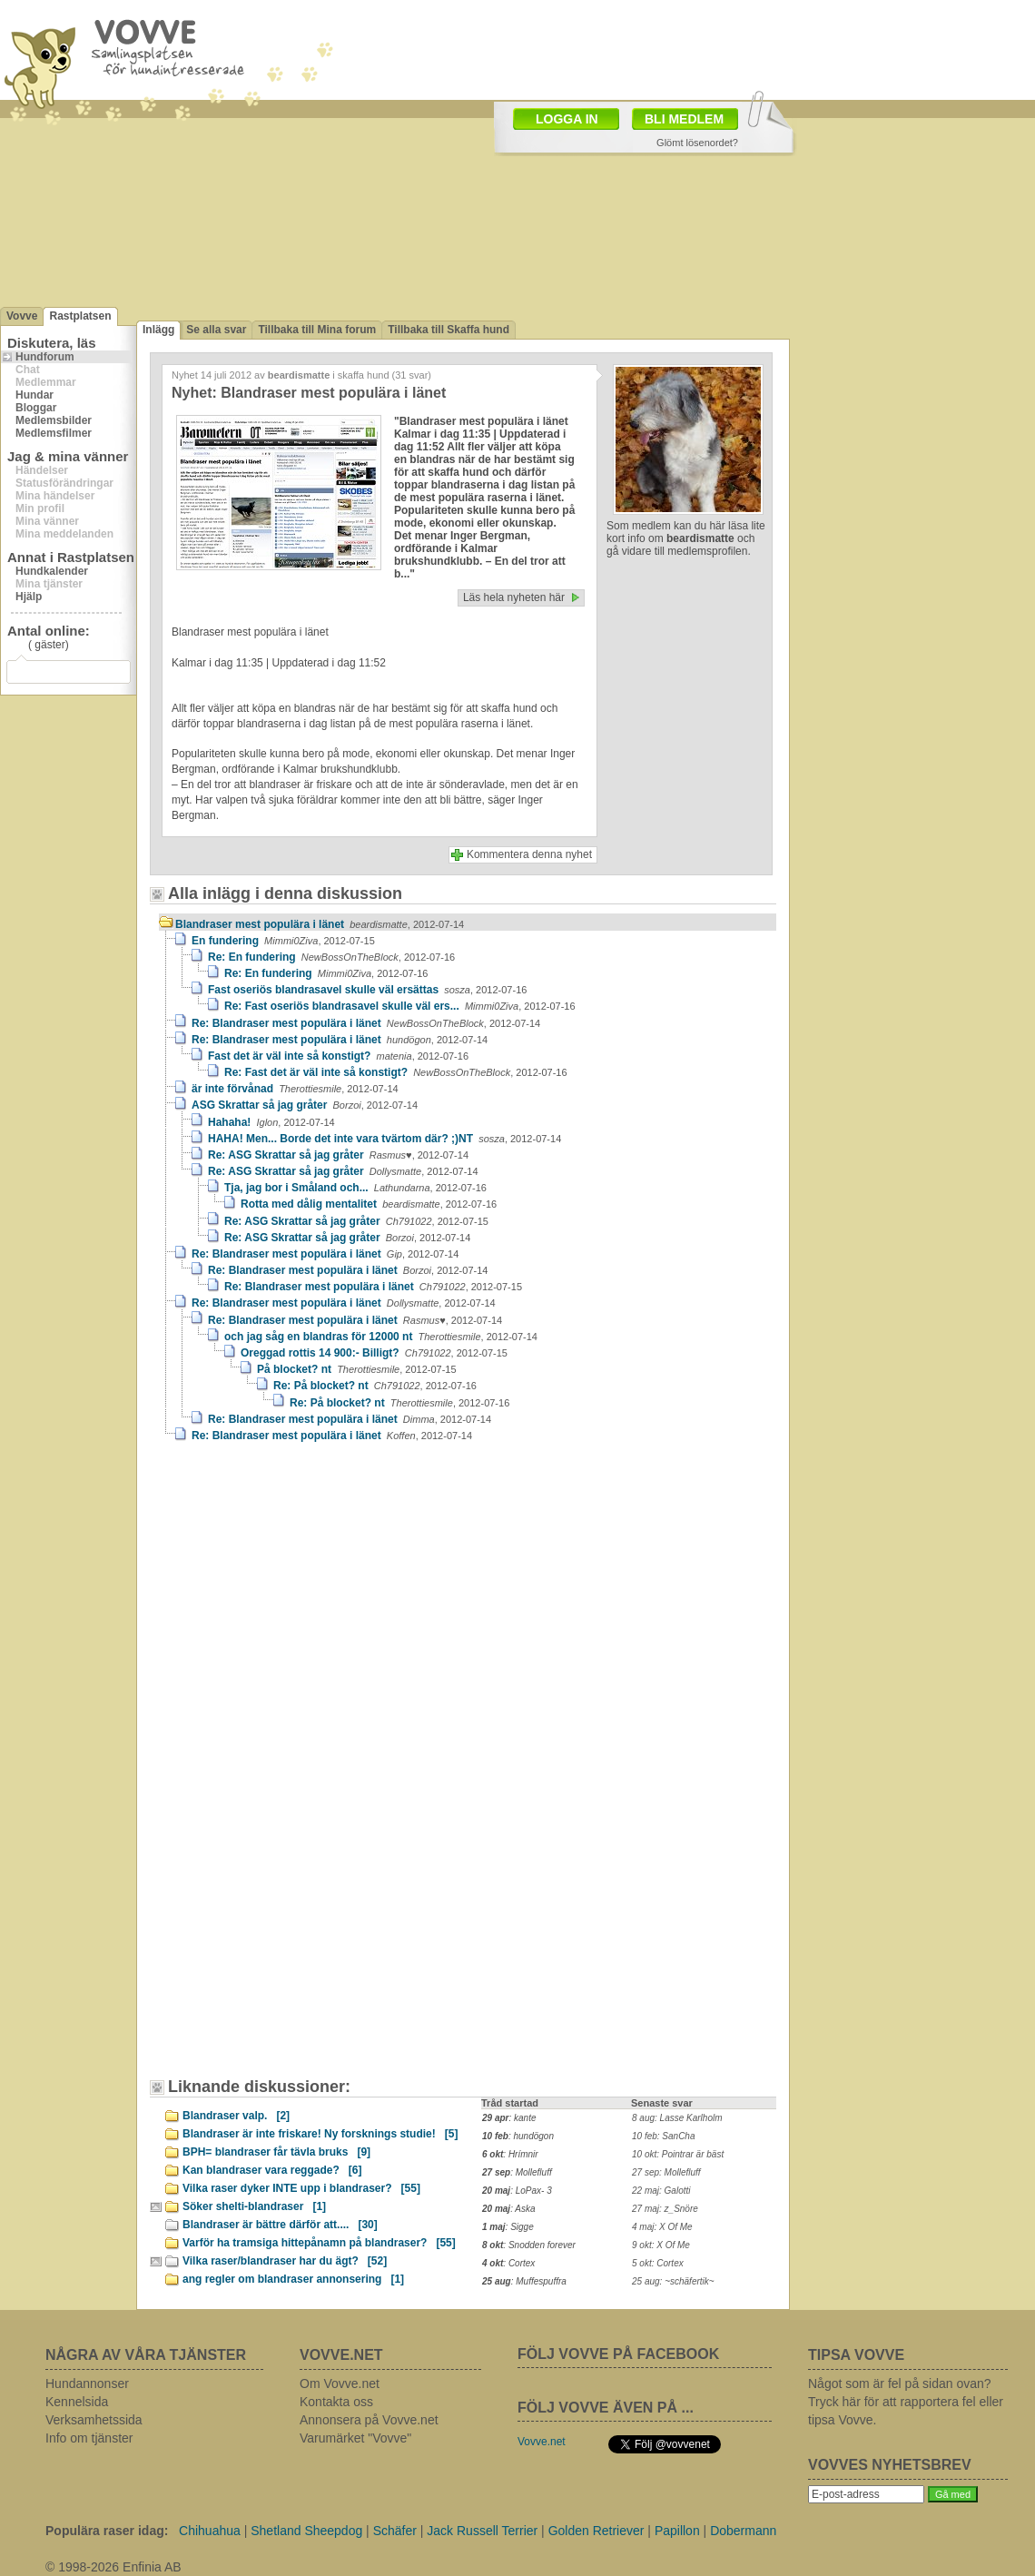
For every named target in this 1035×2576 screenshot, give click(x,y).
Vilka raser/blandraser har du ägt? (284, 2261)
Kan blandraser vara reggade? (271, 2170)
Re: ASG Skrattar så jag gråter (338, 1155)
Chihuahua (210, 2530)
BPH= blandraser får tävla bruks (276, 2152)
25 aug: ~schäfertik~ (673, 2281)
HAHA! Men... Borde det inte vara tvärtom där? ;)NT (384, 1138)
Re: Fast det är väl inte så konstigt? (395, 1072)
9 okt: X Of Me (661, 2245)
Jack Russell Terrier (482, 2530)
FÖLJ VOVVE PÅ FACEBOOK (618, 2354)
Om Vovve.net (340, 2383)
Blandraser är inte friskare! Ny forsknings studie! (320, 2133)
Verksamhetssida (94, 2420)
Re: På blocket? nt (375, 1385)
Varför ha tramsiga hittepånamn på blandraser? (319, 2242)
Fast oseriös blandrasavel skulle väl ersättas (367, 989)
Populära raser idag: (106, 2530)
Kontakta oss (336, 2401)
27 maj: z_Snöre (665, 2209)
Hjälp (28, 596)
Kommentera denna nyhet (529, 854)
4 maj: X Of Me (662, 2227)
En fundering (283, 940)
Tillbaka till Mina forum (317, 329)
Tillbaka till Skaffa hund (448, 329)
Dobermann (743, 2530)
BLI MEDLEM (684, 119)
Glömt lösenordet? (697, 142)
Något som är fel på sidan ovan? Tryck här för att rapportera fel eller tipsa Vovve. (905, 2401)
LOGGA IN (567, 119)
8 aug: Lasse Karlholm (677, 2118)
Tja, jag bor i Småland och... (355, 1187)
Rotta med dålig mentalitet (369, 1204)
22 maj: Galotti (661, 2191)
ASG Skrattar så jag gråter (305, 1105)
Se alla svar (216, 329)
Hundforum (44, 356)
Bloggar (35, 407)
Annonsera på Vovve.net (369, 2420)
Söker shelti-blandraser (254, 2206)
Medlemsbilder (53, 420)
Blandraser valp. (236, 2115)
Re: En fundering (331, 957)
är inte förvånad (295, 1088)
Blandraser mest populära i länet (319, 924)
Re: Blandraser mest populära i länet (366, 1023)
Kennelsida (76, 2401)
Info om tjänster (89, 2438)
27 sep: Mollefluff (666, 2172)
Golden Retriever (596, 2530)
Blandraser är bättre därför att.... (280, 2224)
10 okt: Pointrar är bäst (678, 2154)
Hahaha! (271, 1122)
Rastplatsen (80, 316)
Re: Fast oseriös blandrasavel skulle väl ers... (400, 1006)
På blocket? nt (357, 1369)
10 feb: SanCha (663, 2136)
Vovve (21, 316)
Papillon (677, 2530)
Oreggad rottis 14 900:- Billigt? (374, 1353)
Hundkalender (51, 571)
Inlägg (158, 329)
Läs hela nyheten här (514, 597)
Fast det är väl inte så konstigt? (338, 1056)
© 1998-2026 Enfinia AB (113, 2567)
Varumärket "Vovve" (355, 2438)
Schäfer (395, 2530)
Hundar (34, 395)
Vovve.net (542, 2441)
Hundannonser (87, 2383)
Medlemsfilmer (53, 433)
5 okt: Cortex (658, 2263)
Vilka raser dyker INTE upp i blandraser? (301, 2188)
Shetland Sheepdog (306, 2530)
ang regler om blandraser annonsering (293, 2279)
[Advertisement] (448, 134)
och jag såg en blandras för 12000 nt (380, 1336)
